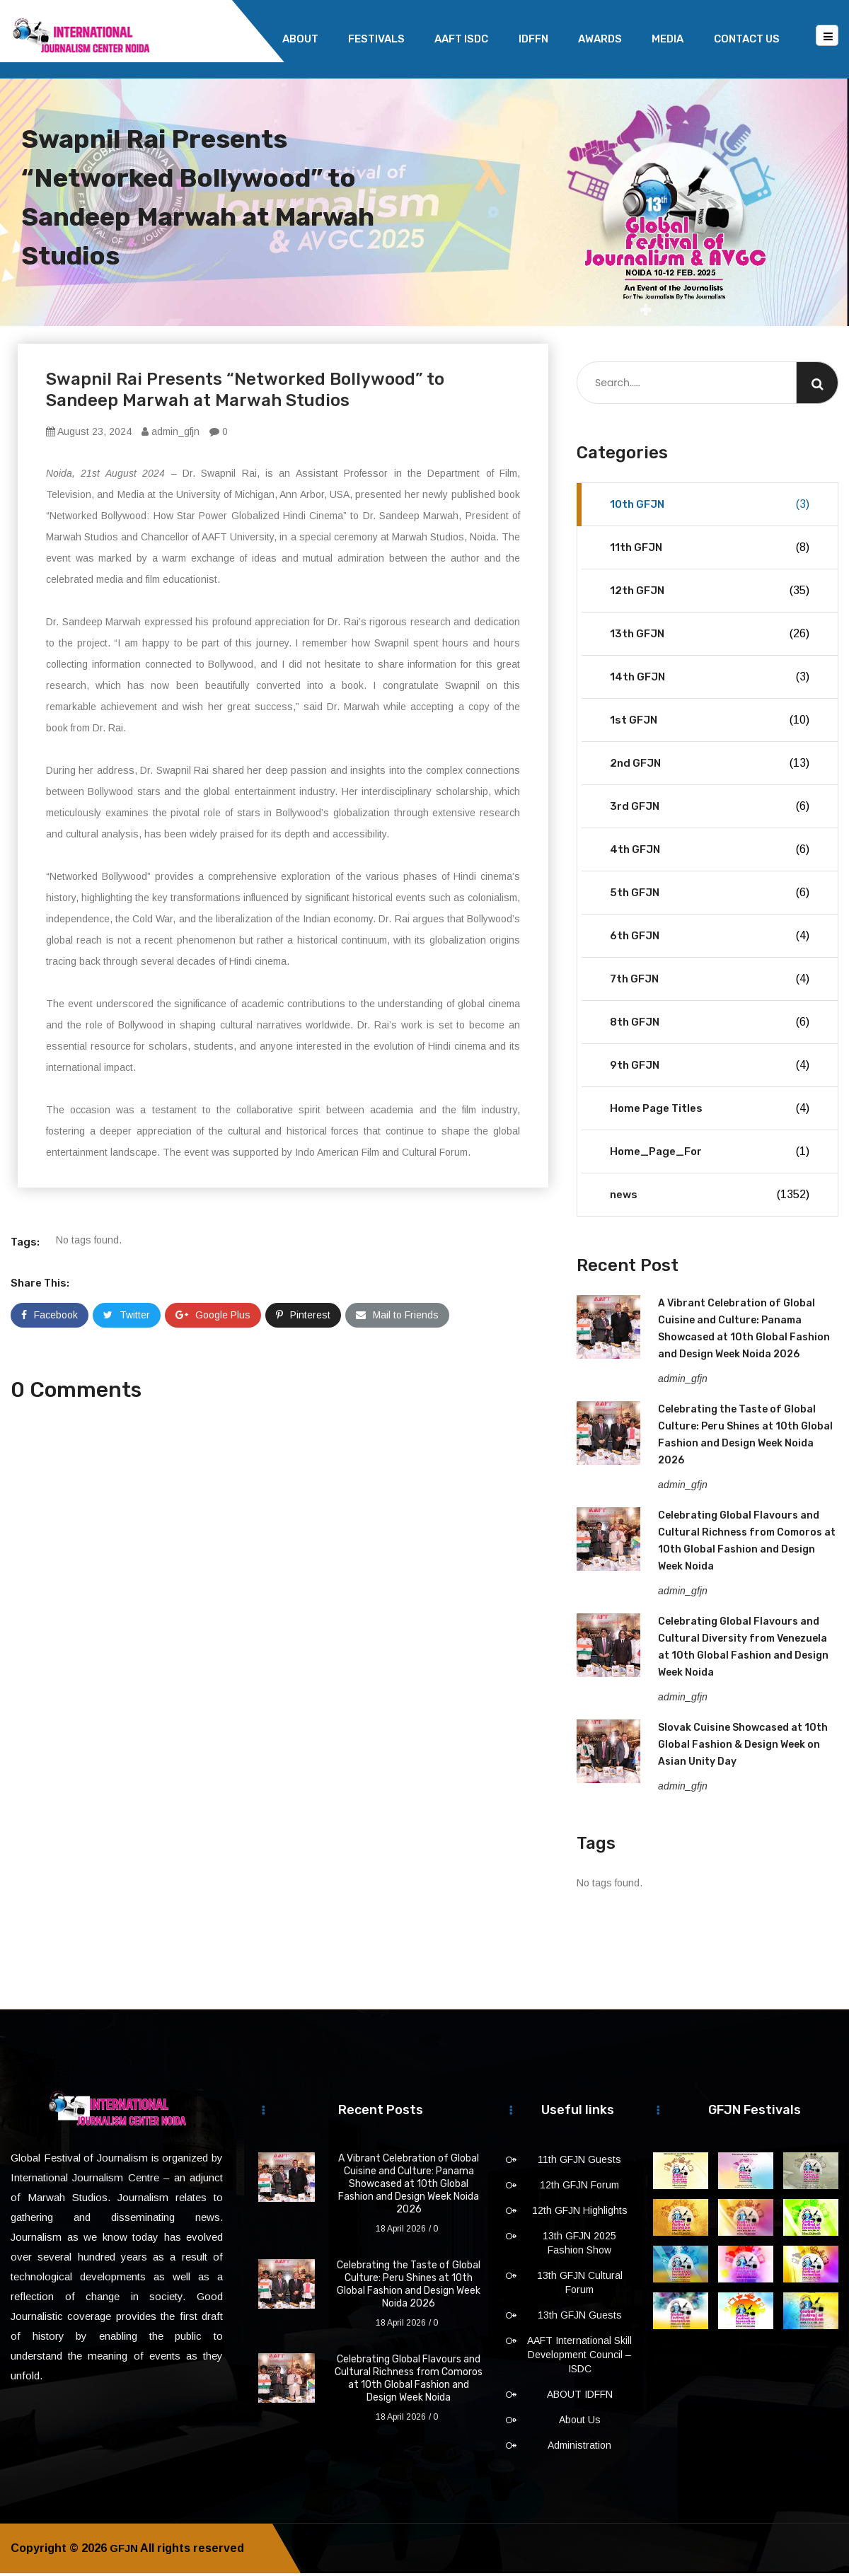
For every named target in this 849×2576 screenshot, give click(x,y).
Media (667, 39)
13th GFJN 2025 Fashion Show (579, 2245)
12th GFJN (709, 593)
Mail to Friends (397, 1317)
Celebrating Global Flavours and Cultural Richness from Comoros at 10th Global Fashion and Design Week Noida (409, 2381)
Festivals (376, 39)
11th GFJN (709, 550)
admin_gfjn (171, 434)
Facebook (49, 1317)
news (709, 1197)
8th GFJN (709, 1025)
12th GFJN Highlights (580, 2213)
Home (236, 39)
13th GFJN (709, 637)
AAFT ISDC (461, 39)
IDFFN (533, 39)
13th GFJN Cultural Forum (580, 2285)
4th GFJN (709, 852)
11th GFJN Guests (579, 2162)
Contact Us (747, 39)
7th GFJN (709, 982)
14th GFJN (709, 680)
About (300, 39)
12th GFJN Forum (579, 2187)
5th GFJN (709, 895)
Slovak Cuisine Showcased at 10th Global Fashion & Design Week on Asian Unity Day (743, 1747)
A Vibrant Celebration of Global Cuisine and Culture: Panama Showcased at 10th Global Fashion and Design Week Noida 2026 (408, 2186)
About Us (580, 2422)
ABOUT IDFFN (580, 2397)
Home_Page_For (709, 1154)
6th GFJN (709, 939)
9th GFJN (709, 1068)
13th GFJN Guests (580, 2317)
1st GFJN (709, 723)
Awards (600, 39)
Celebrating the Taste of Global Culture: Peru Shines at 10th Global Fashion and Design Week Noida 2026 (408, 2287)
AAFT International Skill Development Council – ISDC (579, 2357)
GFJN (124, 2551)
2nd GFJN (709, 766)
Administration (579, 2448)
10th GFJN (709, 507)
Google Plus (212, 1317)
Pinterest (303, 1317)
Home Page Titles (709, 1111)
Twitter (126, 1317)
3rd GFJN (709, 809)
